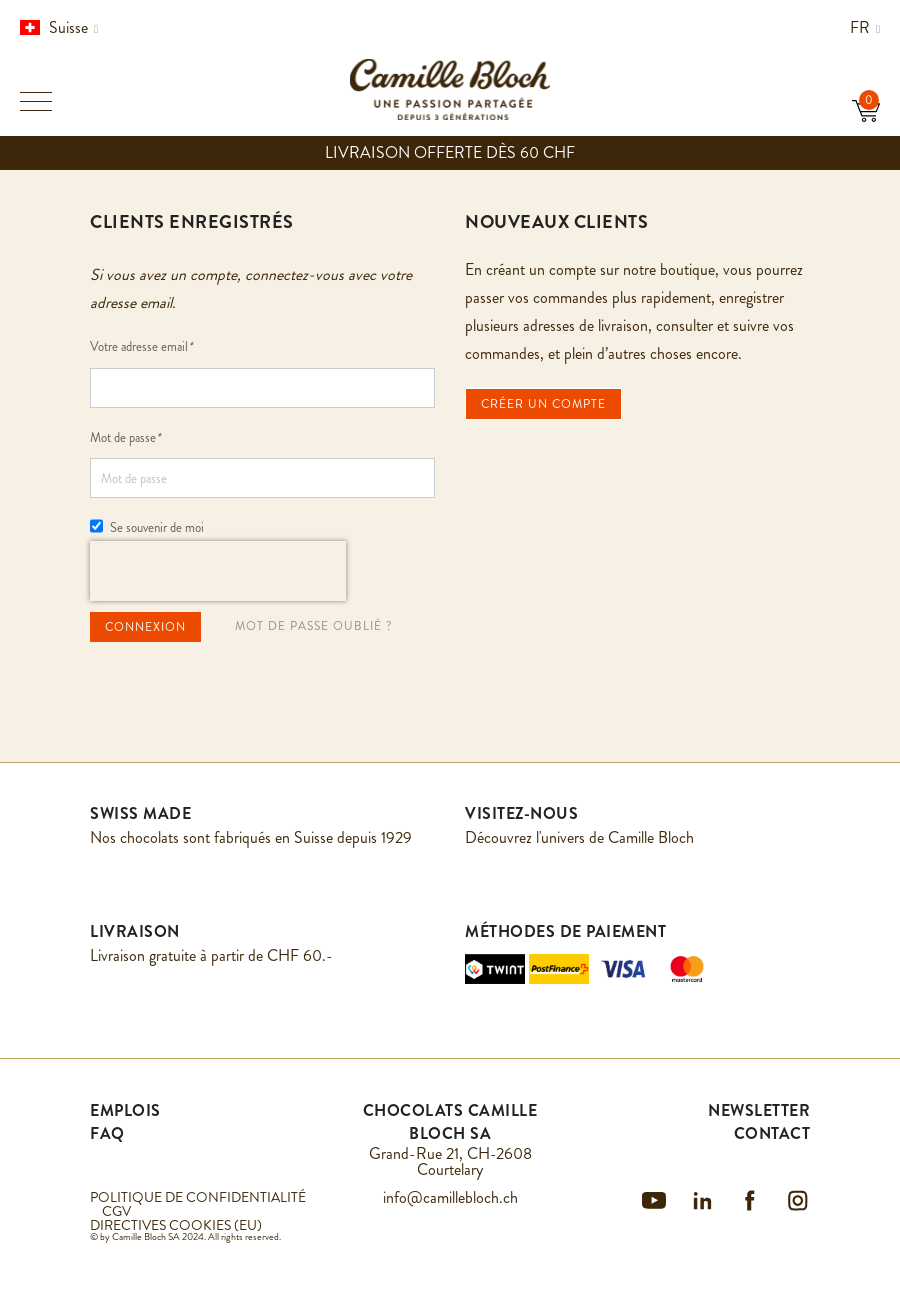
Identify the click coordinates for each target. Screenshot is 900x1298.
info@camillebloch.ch (450, 1197)
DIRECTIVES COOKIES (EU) (176, 1225)
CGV (116, 1211)
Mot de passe (125, 437)
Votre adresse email (141, 346)
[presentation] (218, 571)
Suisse (59, 27)
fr (865, 27)
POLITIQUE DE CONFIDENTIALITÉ (198, 1197)
